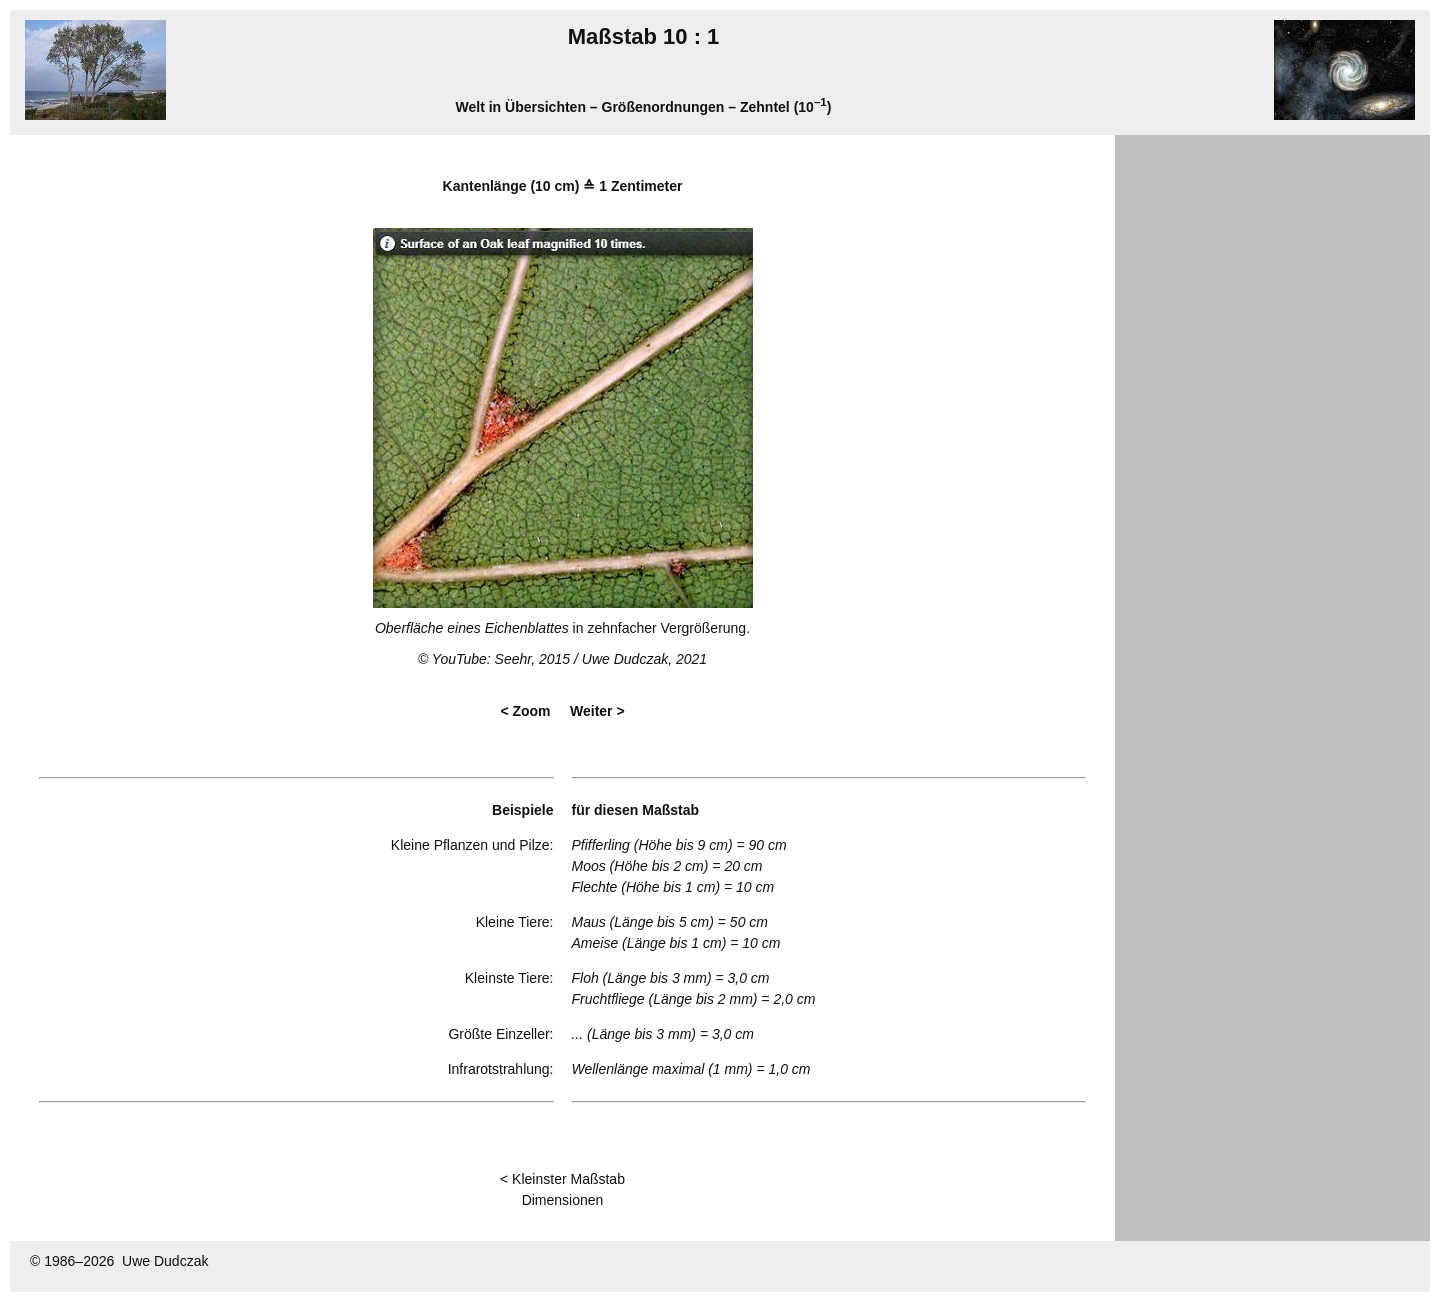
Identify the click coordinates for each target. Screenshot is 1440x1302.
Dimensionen (563, 1200)
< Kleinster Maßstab (562, 1179)
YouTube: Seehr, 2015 (501, 659)
